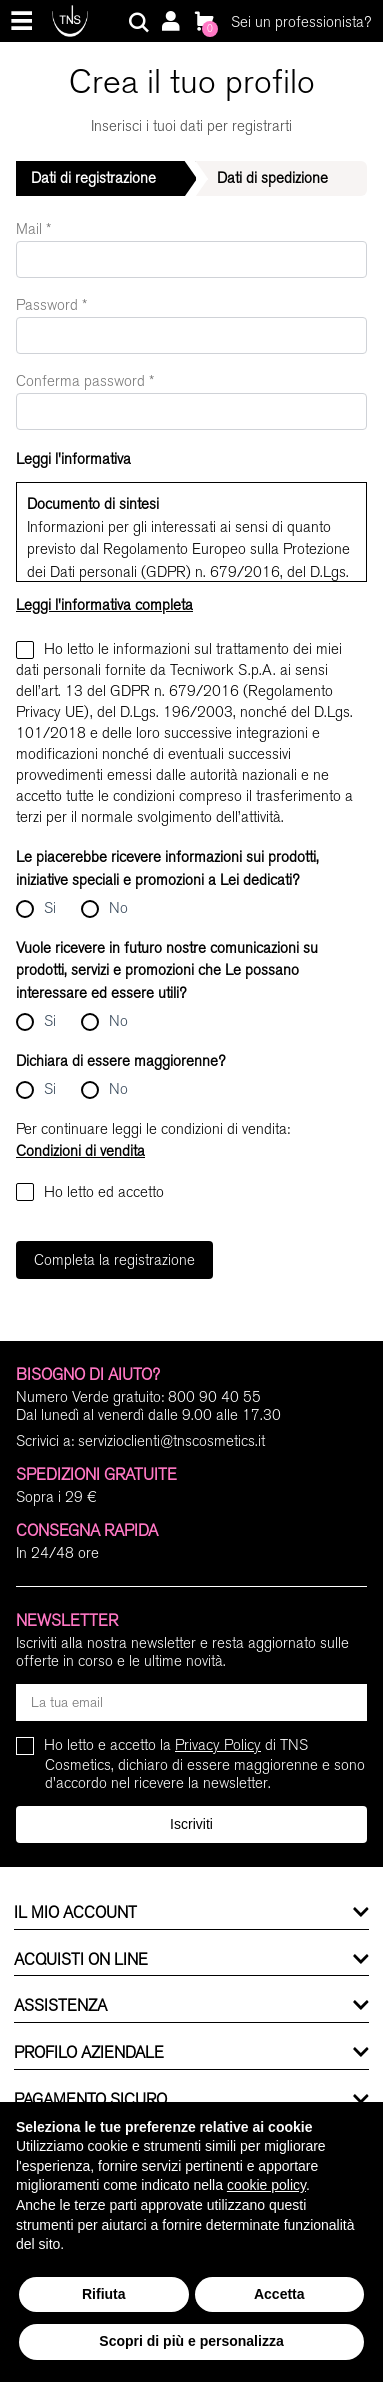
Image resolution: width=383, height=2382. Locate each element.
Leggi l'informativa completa (104, 605)
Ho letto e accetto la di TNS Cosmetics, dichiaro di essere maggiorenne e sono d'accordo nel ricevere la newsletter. (205, 1763)
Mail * (33, 229)
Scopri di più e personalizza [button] (191, 2341)
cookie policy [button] (266, 2185)
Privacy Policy (218, 1745)
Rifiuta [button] (104, 2294)
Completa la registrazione (114, 1260)
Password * (51, 305)
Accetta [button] (279, 2294)
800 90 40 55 (214, 1397)
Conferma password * (85, 381)
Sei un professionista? (301, 22)
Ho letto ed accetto (90, 1192)
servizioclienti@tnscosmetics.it (171, 1441)
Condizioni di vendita (80, 1151)
